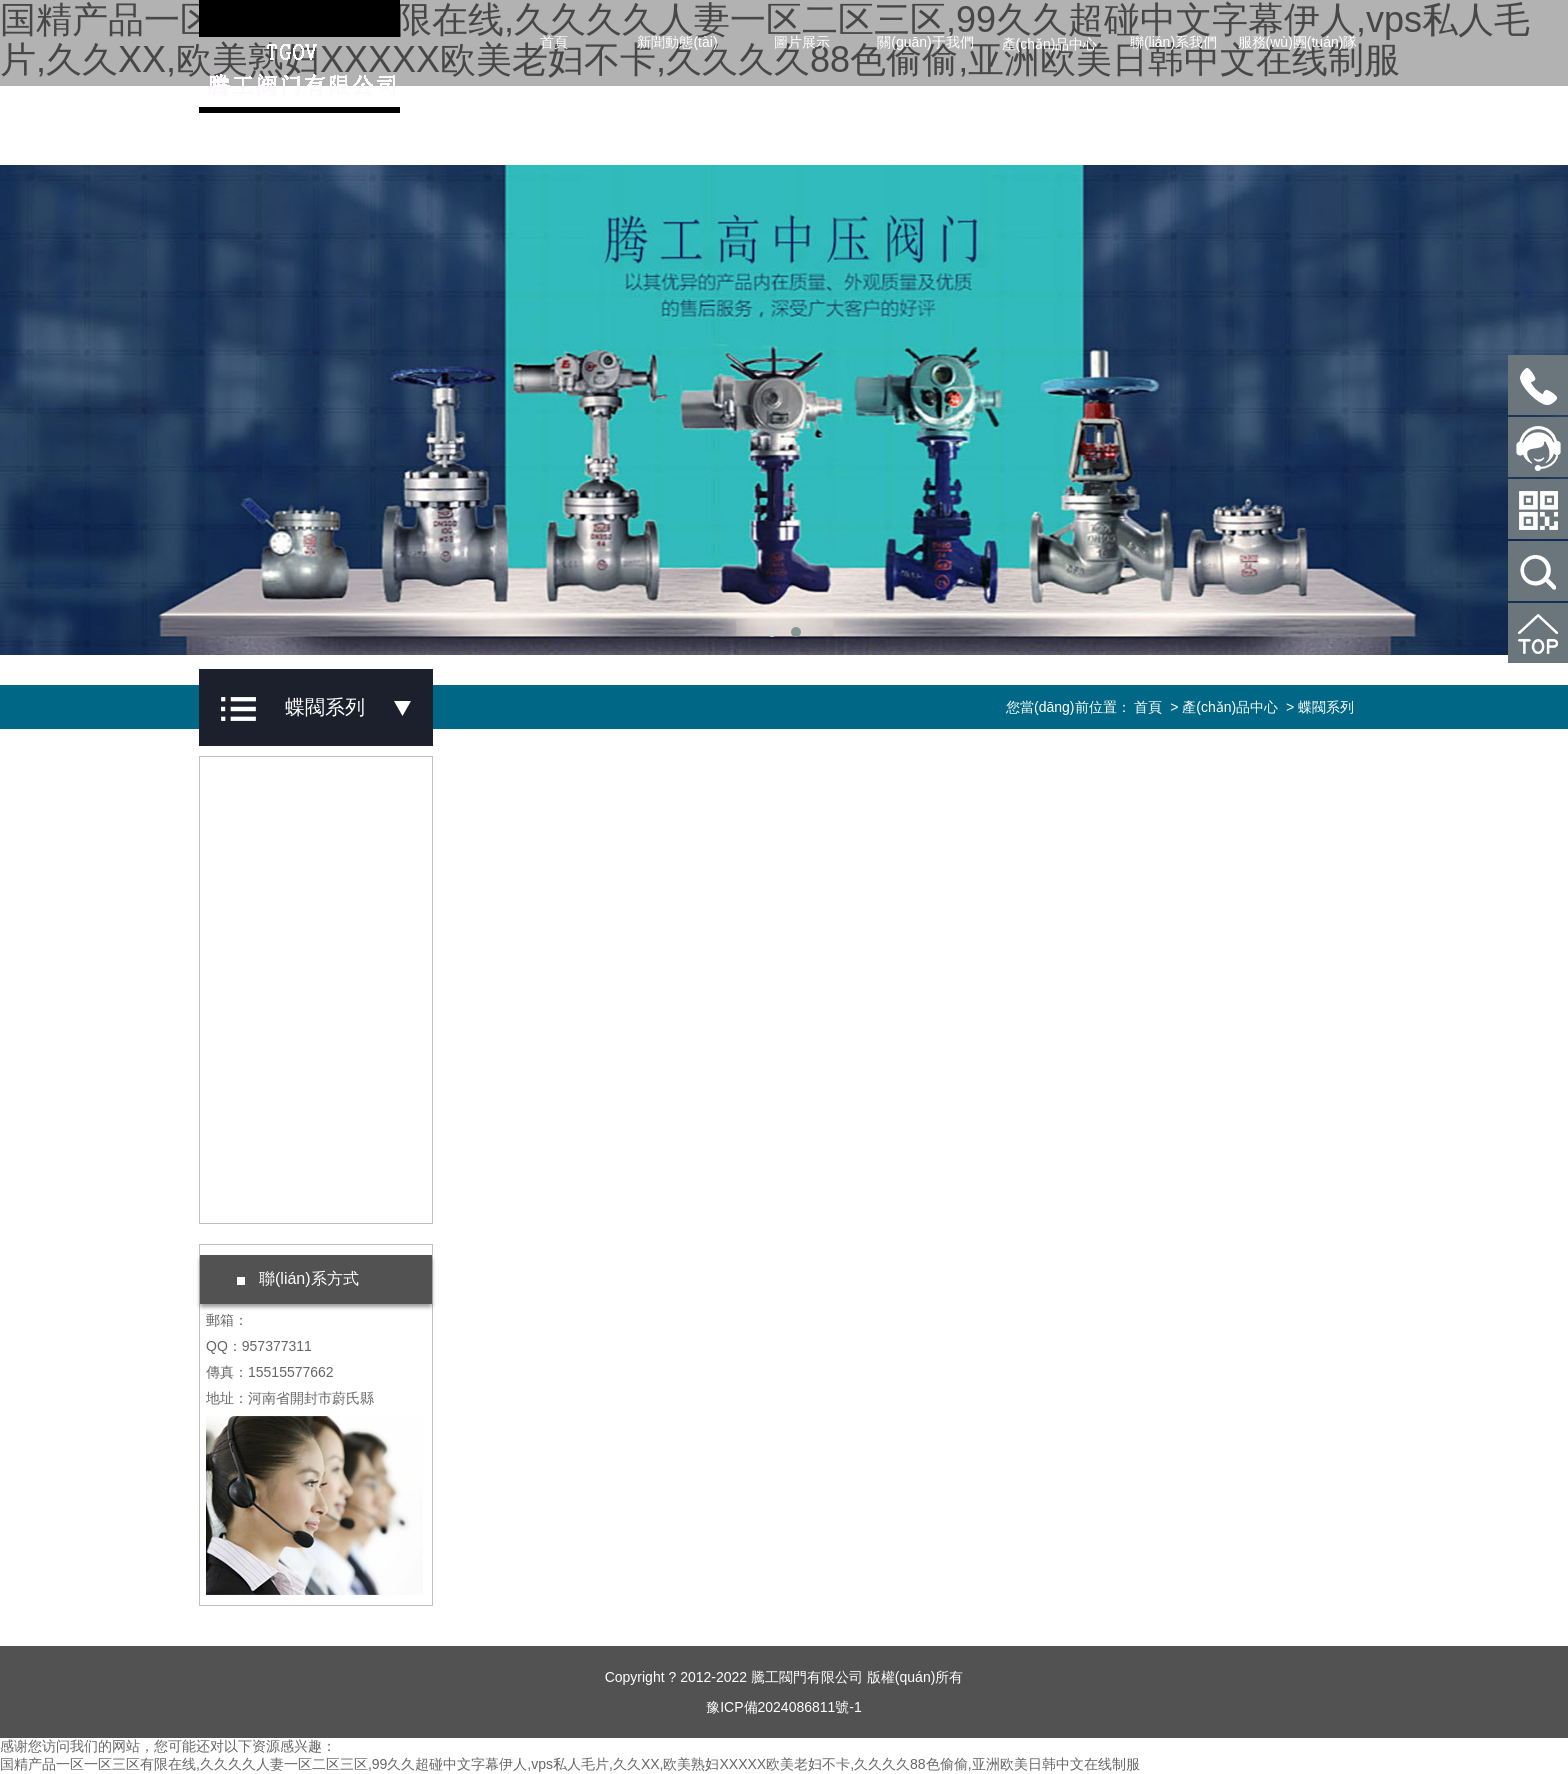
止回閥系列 (281, 964)
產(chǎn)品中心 (1050, 44)
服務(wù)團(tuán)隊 (1298, 42)
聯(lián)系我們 (1173, 42)
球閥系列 (274, 907)
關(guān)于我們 (925, 42)
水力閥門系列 (288, 1078)
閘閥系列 (274, 793)
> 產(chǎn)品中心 (1222, 707)
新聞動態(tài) (677, 42)
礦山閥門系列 (288, 1135)
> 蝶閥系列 (1318, 707)
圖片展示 (802, 42)
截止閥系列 (281, 850)
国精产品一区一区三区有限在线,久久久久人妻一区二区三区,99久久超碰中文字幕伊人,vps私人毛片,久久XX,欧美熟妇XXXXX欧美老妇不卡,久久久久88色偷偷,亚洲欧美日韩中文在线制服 (570, 1764)
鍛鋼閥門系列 (288, 1192)
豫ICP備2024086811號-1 (784, 1707)
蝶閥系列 (274, 1021)
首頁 (554, 42)
